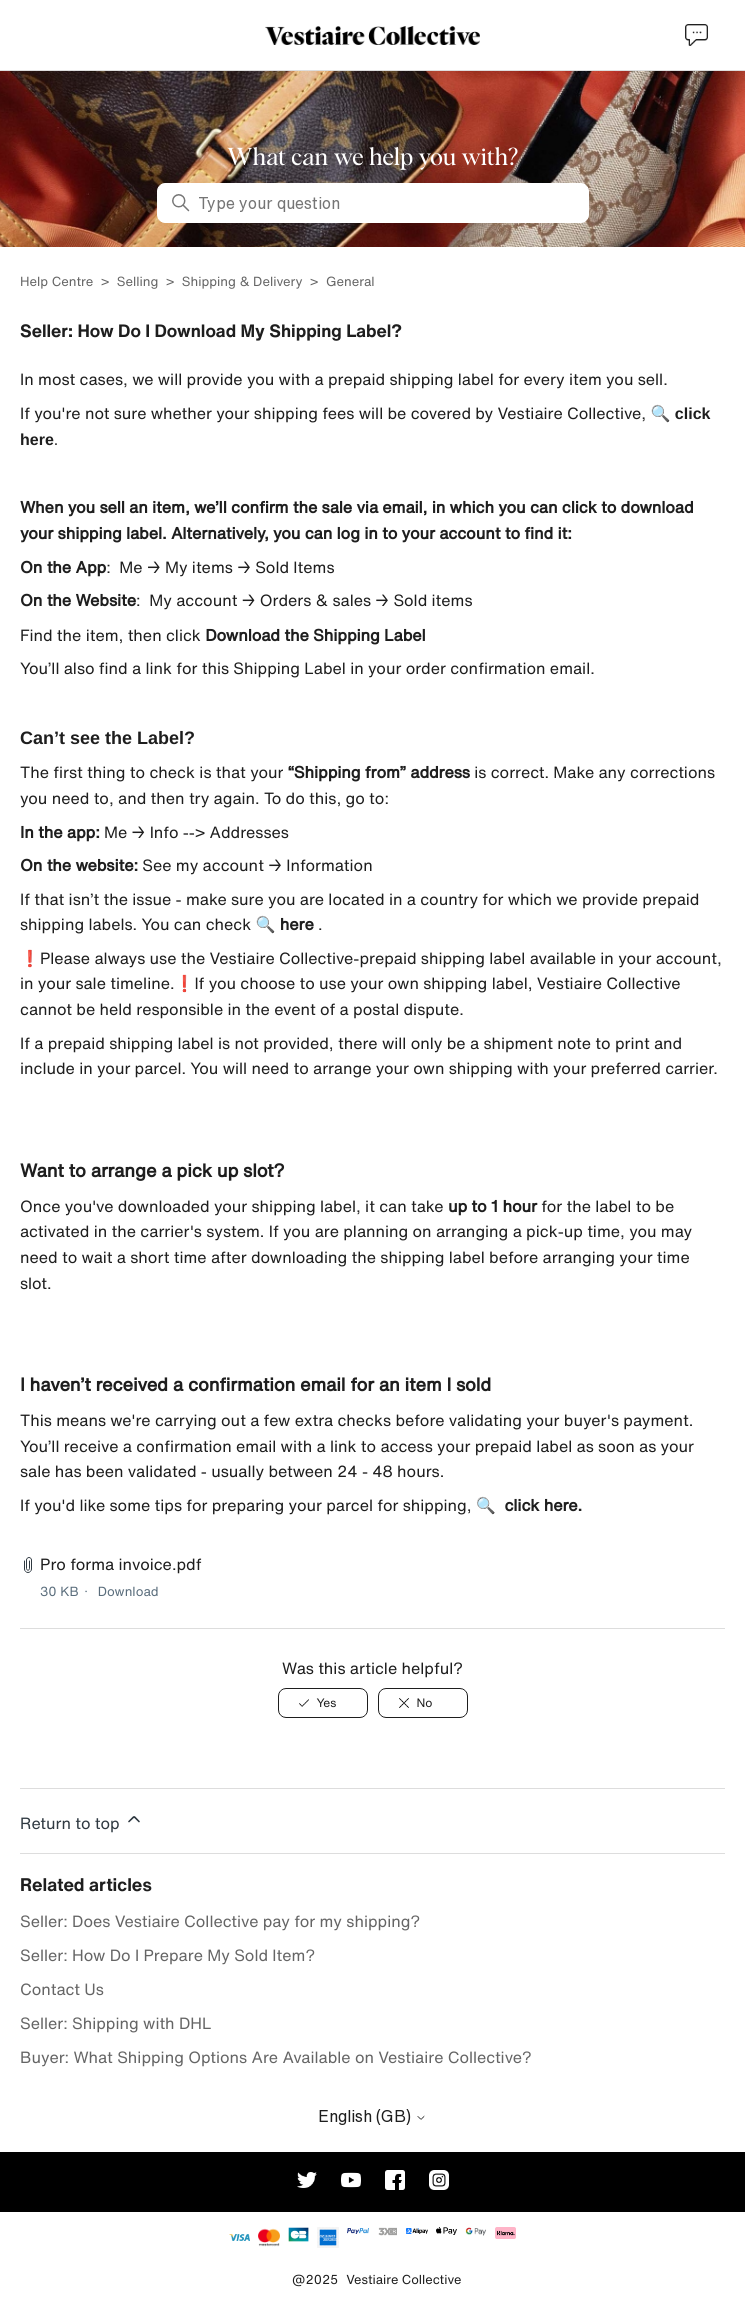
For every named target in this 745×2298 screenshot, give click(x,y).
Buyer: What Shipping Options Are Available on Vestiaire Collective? (276, 2057)
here (297, 924)
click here (540, 1505)
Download (128, 1591)
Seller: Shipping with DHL (116, 2023)
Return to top (82, 1820)
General (350, 281)
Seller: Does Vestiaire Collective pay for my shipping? (220, 1921)
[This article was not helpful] (423, 1703)
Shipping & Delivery (242, 281)
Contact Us (62, 1989)
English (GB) (372, 2116)
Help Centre (58, 281)
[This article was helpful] (323, 1703)
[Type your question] (373, 203)
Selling (138, 281)
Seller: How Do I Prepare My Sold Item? (167, 1955)
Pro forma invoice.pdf (120, 1564)
